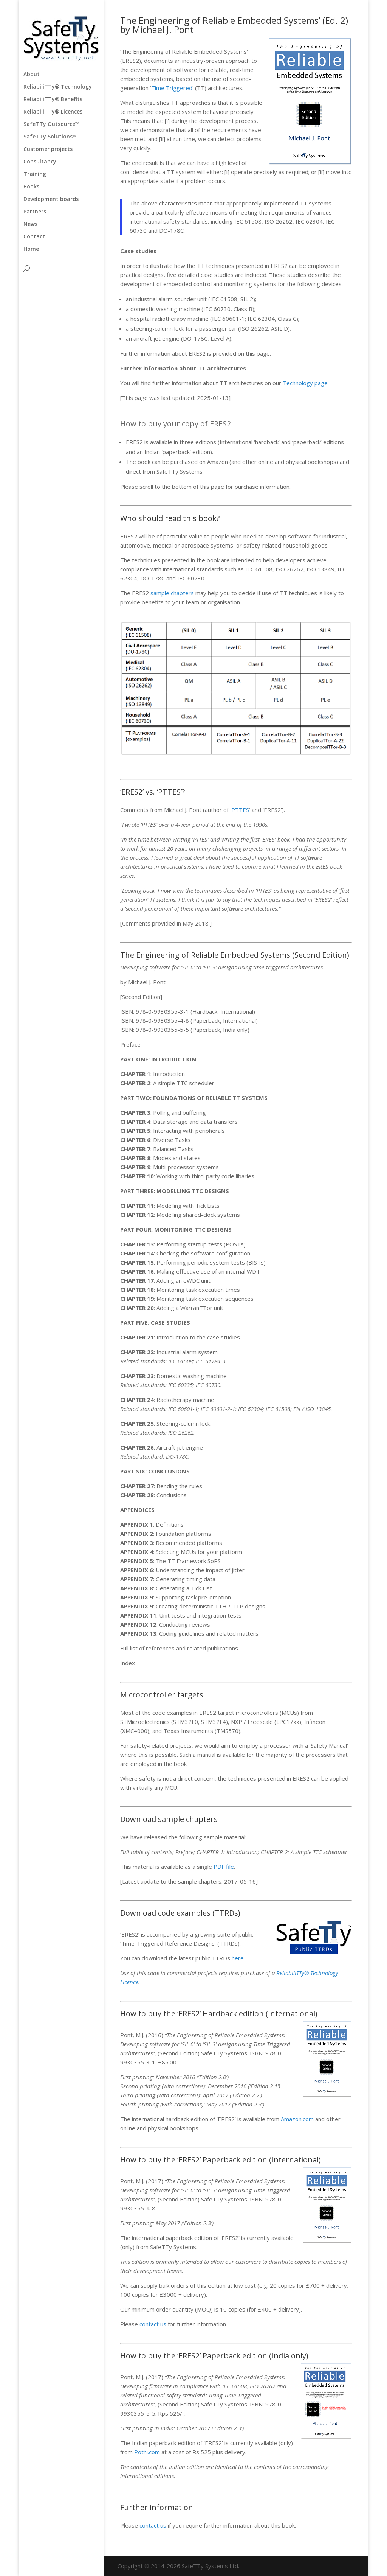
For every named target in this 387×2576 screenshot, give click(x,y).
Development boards (51, 199)
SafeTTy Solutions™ (50, 137)
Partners (34, 212)
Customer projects (48, 149)
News (30, 224)
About (31, 75)
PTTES (240, 810)
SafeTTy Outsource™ (51, 124)
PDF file (224, 1866)
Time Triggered (171, 88)
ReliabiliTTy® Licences (52, 112)
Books (31, 187)
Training (34, 174)
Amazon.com (297, 2119)
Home (31, 249)
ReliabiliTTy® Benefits (52, 99)
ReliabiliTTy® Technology (57, 87)
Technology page (305, 383)
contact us (152, 2324)
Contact (34, 237)
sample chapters (172, 593)
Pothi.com (147, 2452)
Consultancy (39, 162)
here (238, 1958)
